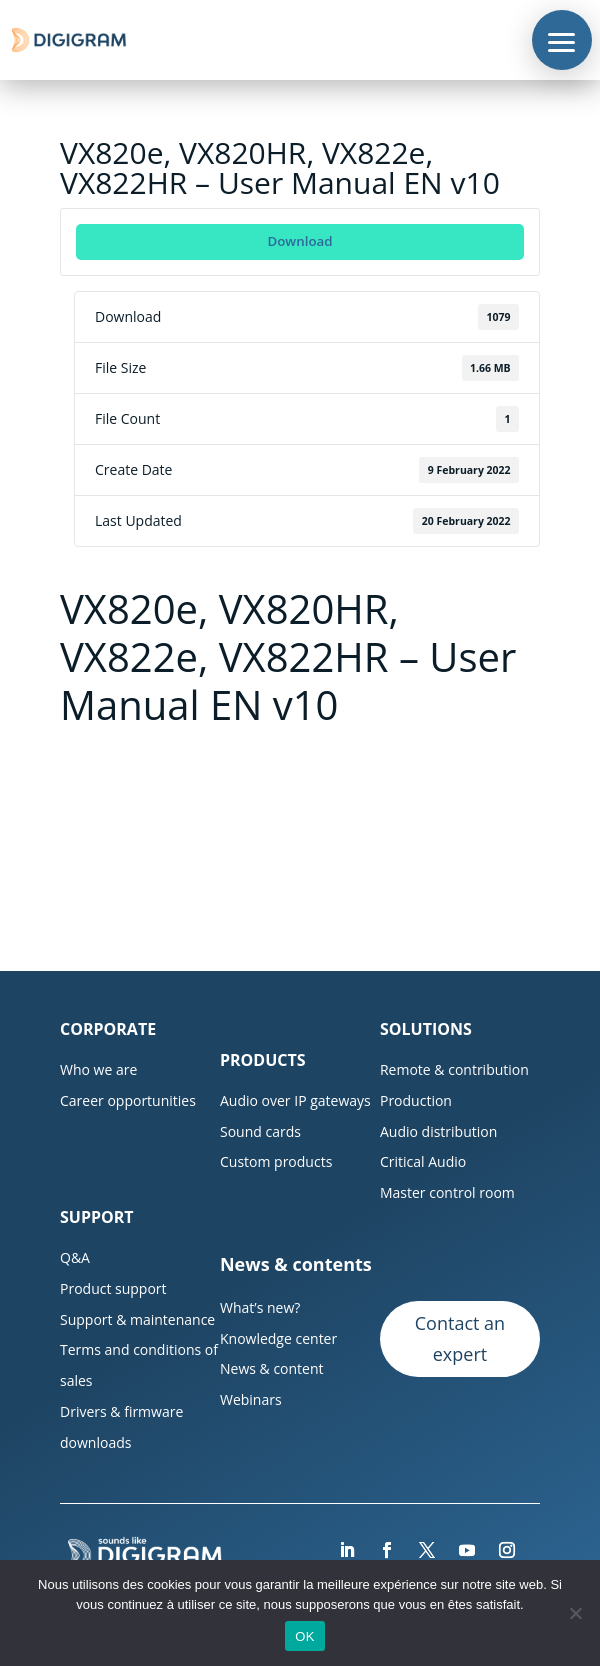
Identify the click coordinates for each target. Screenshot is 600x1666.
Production (416, 1100)
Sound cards (260, 1131)
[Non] (575, 1613)
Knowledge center (278, 1338)
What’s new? (260, 1307)
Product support (113, 1288)
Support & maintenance (137, 1319)
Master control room (447, 1192)
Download (299, 241)
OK (304, 1636)
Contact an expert (460, 1338)
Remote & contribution (454, 1069)
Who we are (98, 1069)
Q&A (75, 1257)
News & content (272, 1368)
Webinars (251, 1399)
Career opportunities (128, 1100)
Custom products (276, 1161)
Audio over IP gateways (295, 1100)
